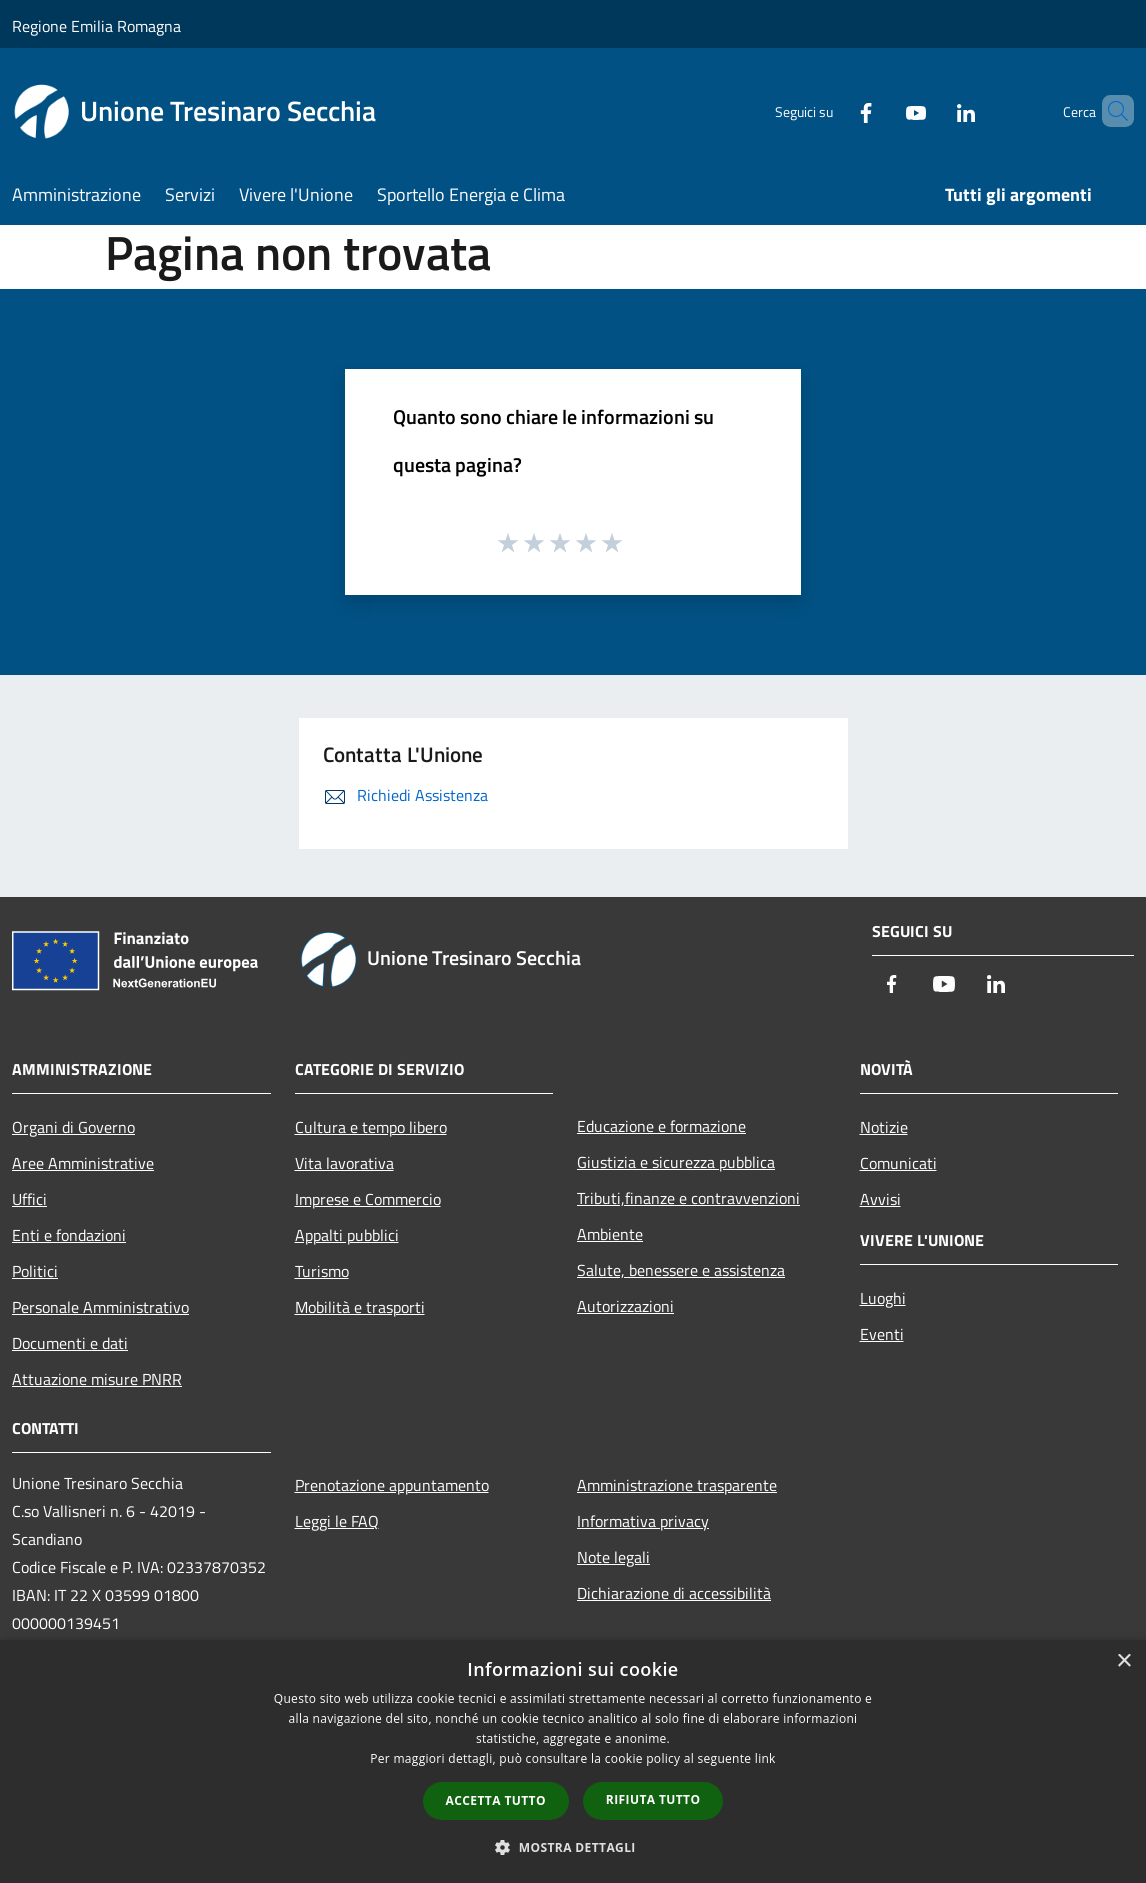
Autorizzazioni (625, 1306)
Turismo (322, 1271)
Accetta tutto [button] (496, 1800)
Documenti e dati (70, 1343)
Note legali (613, 1557)
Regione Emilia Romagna (96, 26)
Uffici (29, 1199)
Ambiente (610, 1234)
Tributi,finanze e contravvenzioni (688, 1198)
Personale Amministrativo (100, 1307)
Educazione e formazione (661, 1126)
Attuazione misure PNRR (97, 1379)
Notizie (884, 1127)
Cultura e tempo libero (371, 1127)
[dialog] (573, 1761)
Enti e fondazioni (69, 1235)
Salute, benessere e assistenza (681, 1270)
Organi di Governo (73, 1127)
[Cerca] (1110, 111)
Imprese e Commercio (368, 1199)
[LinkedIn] (932, 110)
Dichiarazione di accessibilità (674, 1593)
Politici (35, 1271)
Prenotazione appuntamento (392, 1485)
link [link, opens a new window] (765, 1758)
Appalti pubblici (347, 1235)
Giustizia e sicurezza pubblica (676, 1162)
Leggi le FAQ (337, 1521)
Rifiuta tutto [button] (653, 1799)
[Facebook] (832, 110)
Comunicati (898, 1163)
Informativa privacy (643, 1521)
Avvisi (880, 1199)
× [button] (1123, 1661)
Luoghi (883, 1298)
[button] (573, 1847)
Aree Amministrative (83, 1163)
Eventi (882, 1334)
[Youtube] (882, 110)
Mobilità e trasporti (360, 1307)
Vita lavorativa (344, 1163)
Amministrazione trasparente (677, 1485)
